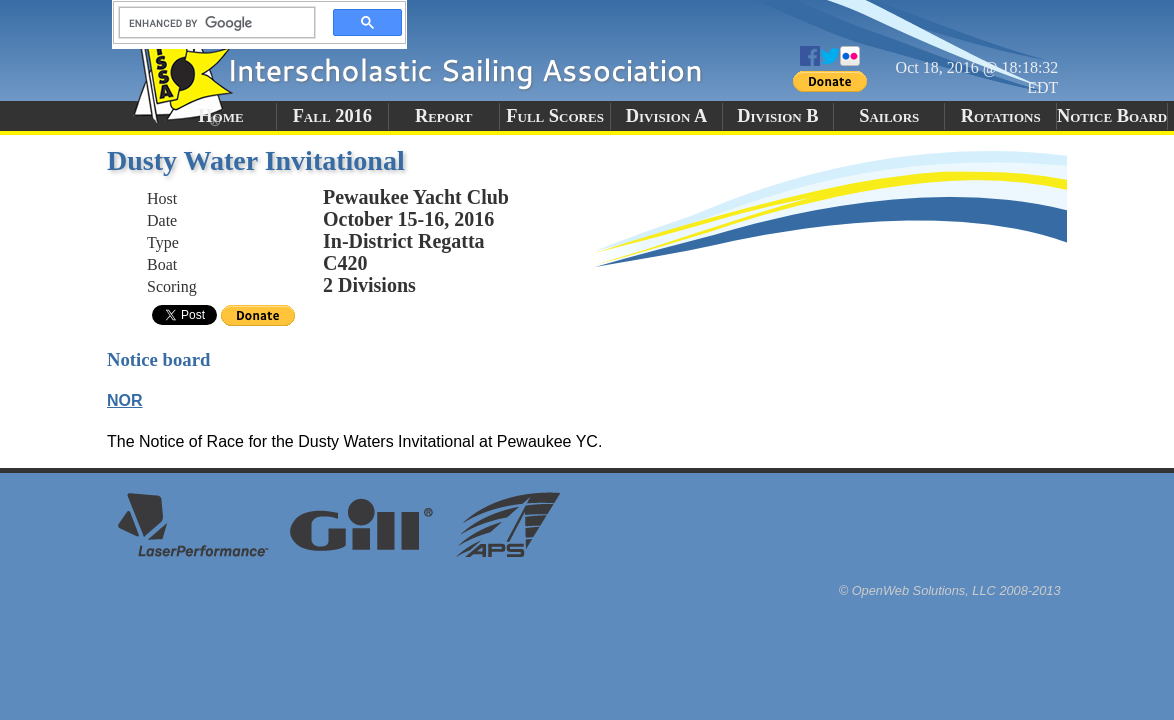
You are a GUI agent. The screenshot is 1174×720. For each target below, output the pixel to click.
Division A (666, 116)
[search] (211, 23)
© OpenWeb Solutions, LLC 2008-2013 (950, 590)
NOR (125, 400)
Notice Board (1112, 116)
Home (220, 116)
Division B (777, 116)
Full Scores (555, 116)
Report (444, 116)
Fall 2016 (332, 116)
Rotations (1001, 116)
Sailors (889, 116)
